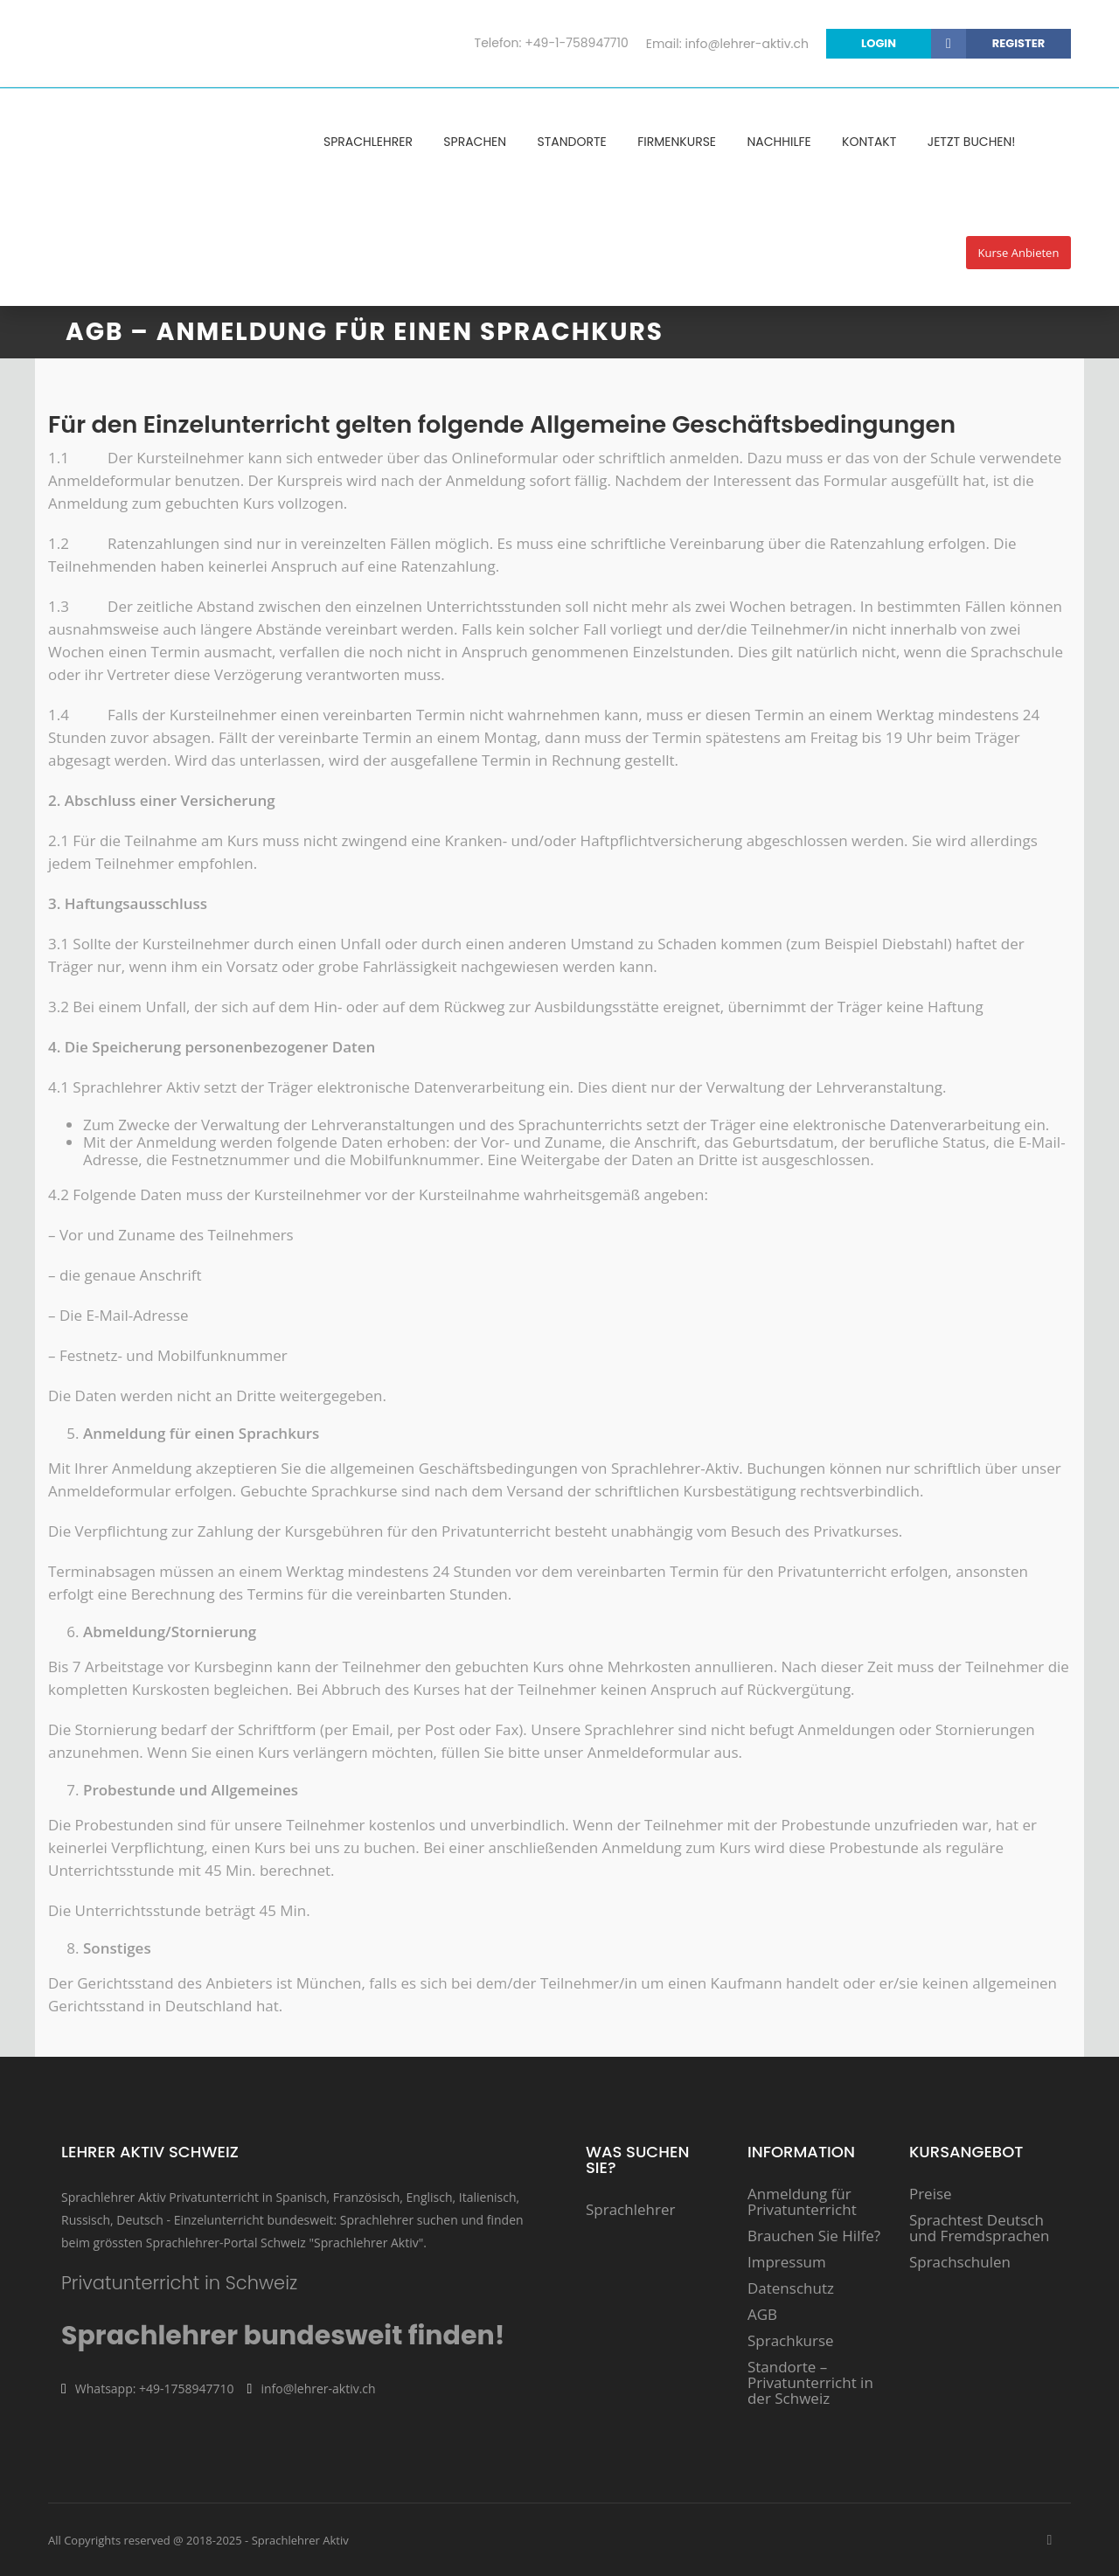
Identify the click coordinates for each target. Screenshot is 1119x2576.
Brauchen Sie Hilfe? (813, 2236)
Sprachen (474, 141)
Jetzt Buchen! (972, 141)
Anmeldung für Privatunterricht (802, 2202)
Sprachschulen (960, 2262)
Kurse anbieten (1019, 252)
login (913, 44)
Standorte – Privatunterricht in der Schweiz (810, 2382)
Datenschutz (790, 2288)
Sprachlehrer (368, 141)
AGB (762, 2315)
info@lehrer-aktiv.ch (747, 43)
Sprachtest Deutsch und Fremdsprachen (979, 2228)
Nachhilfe (778, 141)
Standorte (572, 141)
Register (1018, 43)
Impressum (786, 2262)
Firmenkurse (676, 141)
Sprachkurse (790, 2341)
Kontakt (869, 141)
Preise (930, 2194)
